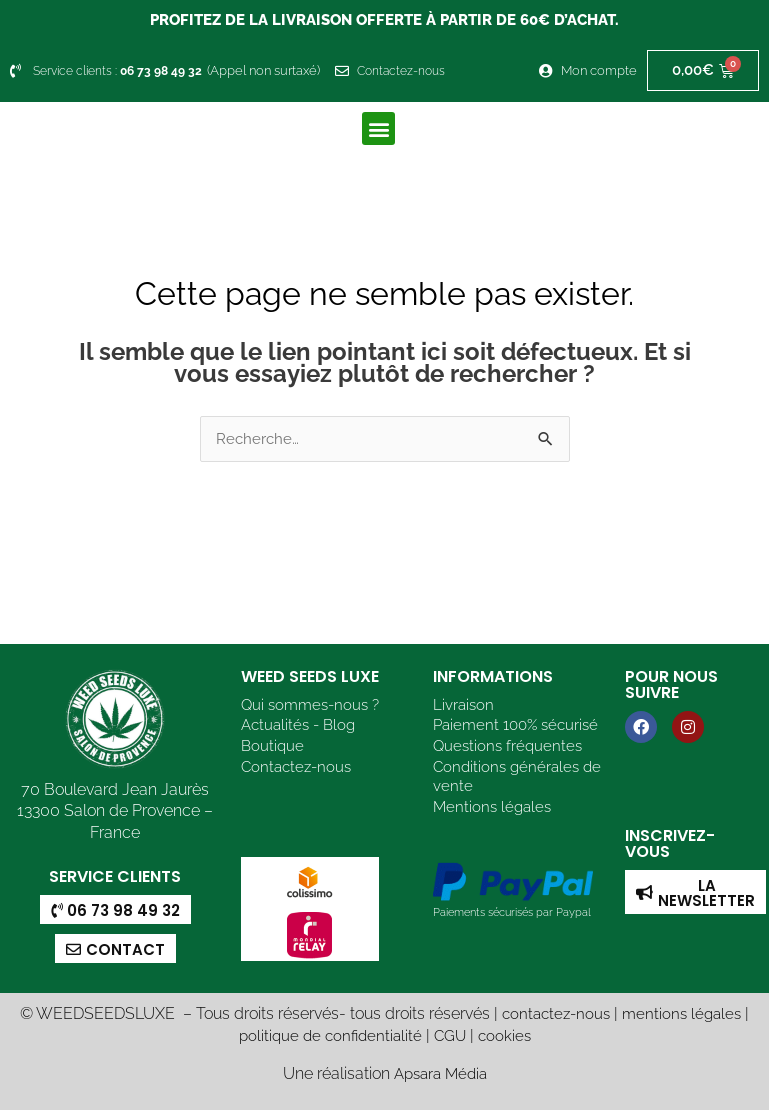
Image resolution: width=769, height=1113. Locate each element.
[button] (378, 128)
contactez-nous (554, 1016)
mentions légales (685, 1016)
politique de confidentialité (328, 1037)
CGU (452, 1037)
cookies (508, 1037)
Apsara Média (440, 1075)
